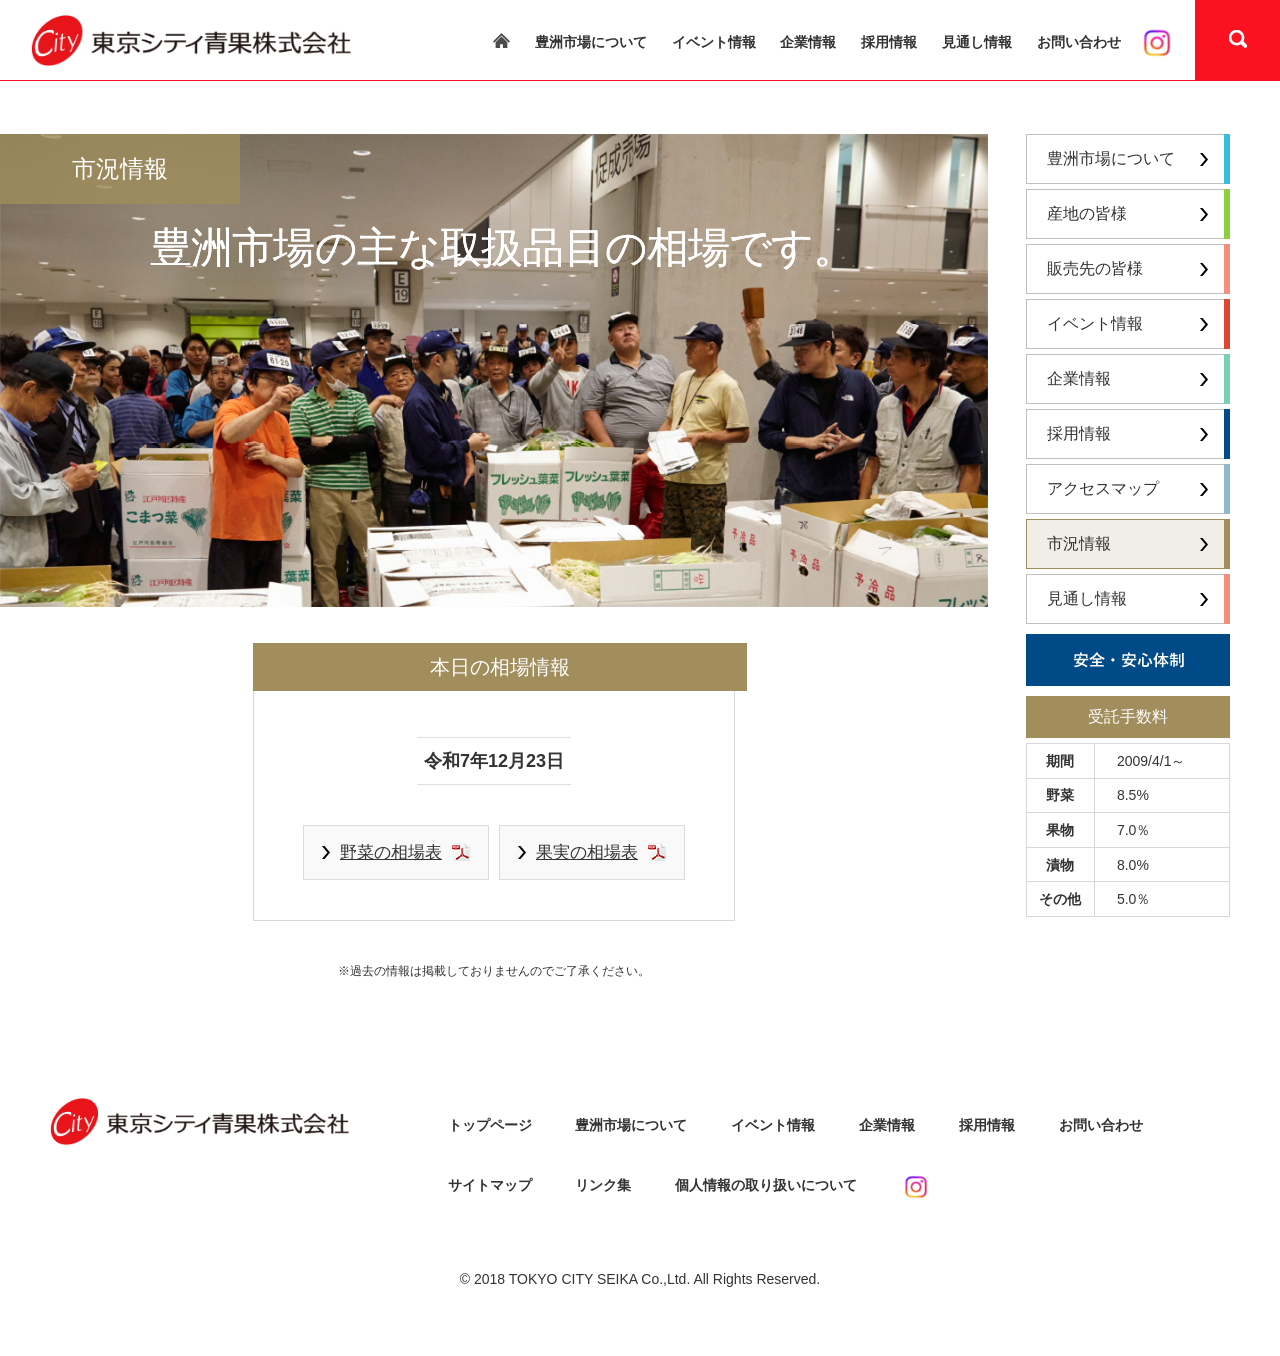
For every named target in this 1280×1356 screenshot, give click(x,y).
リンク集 (603, 1185)
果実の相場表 (587, 852)
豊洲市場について (591, 42)
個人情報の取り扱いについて (766, 1185)
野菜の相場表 (391, 852)
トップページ (490, 1125)
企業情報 (808, 42)
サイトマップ (490, 1185)
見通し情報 (977, 42)
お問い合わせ (1079, 42)
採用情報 (889, 42)
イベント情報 (714, 42)
